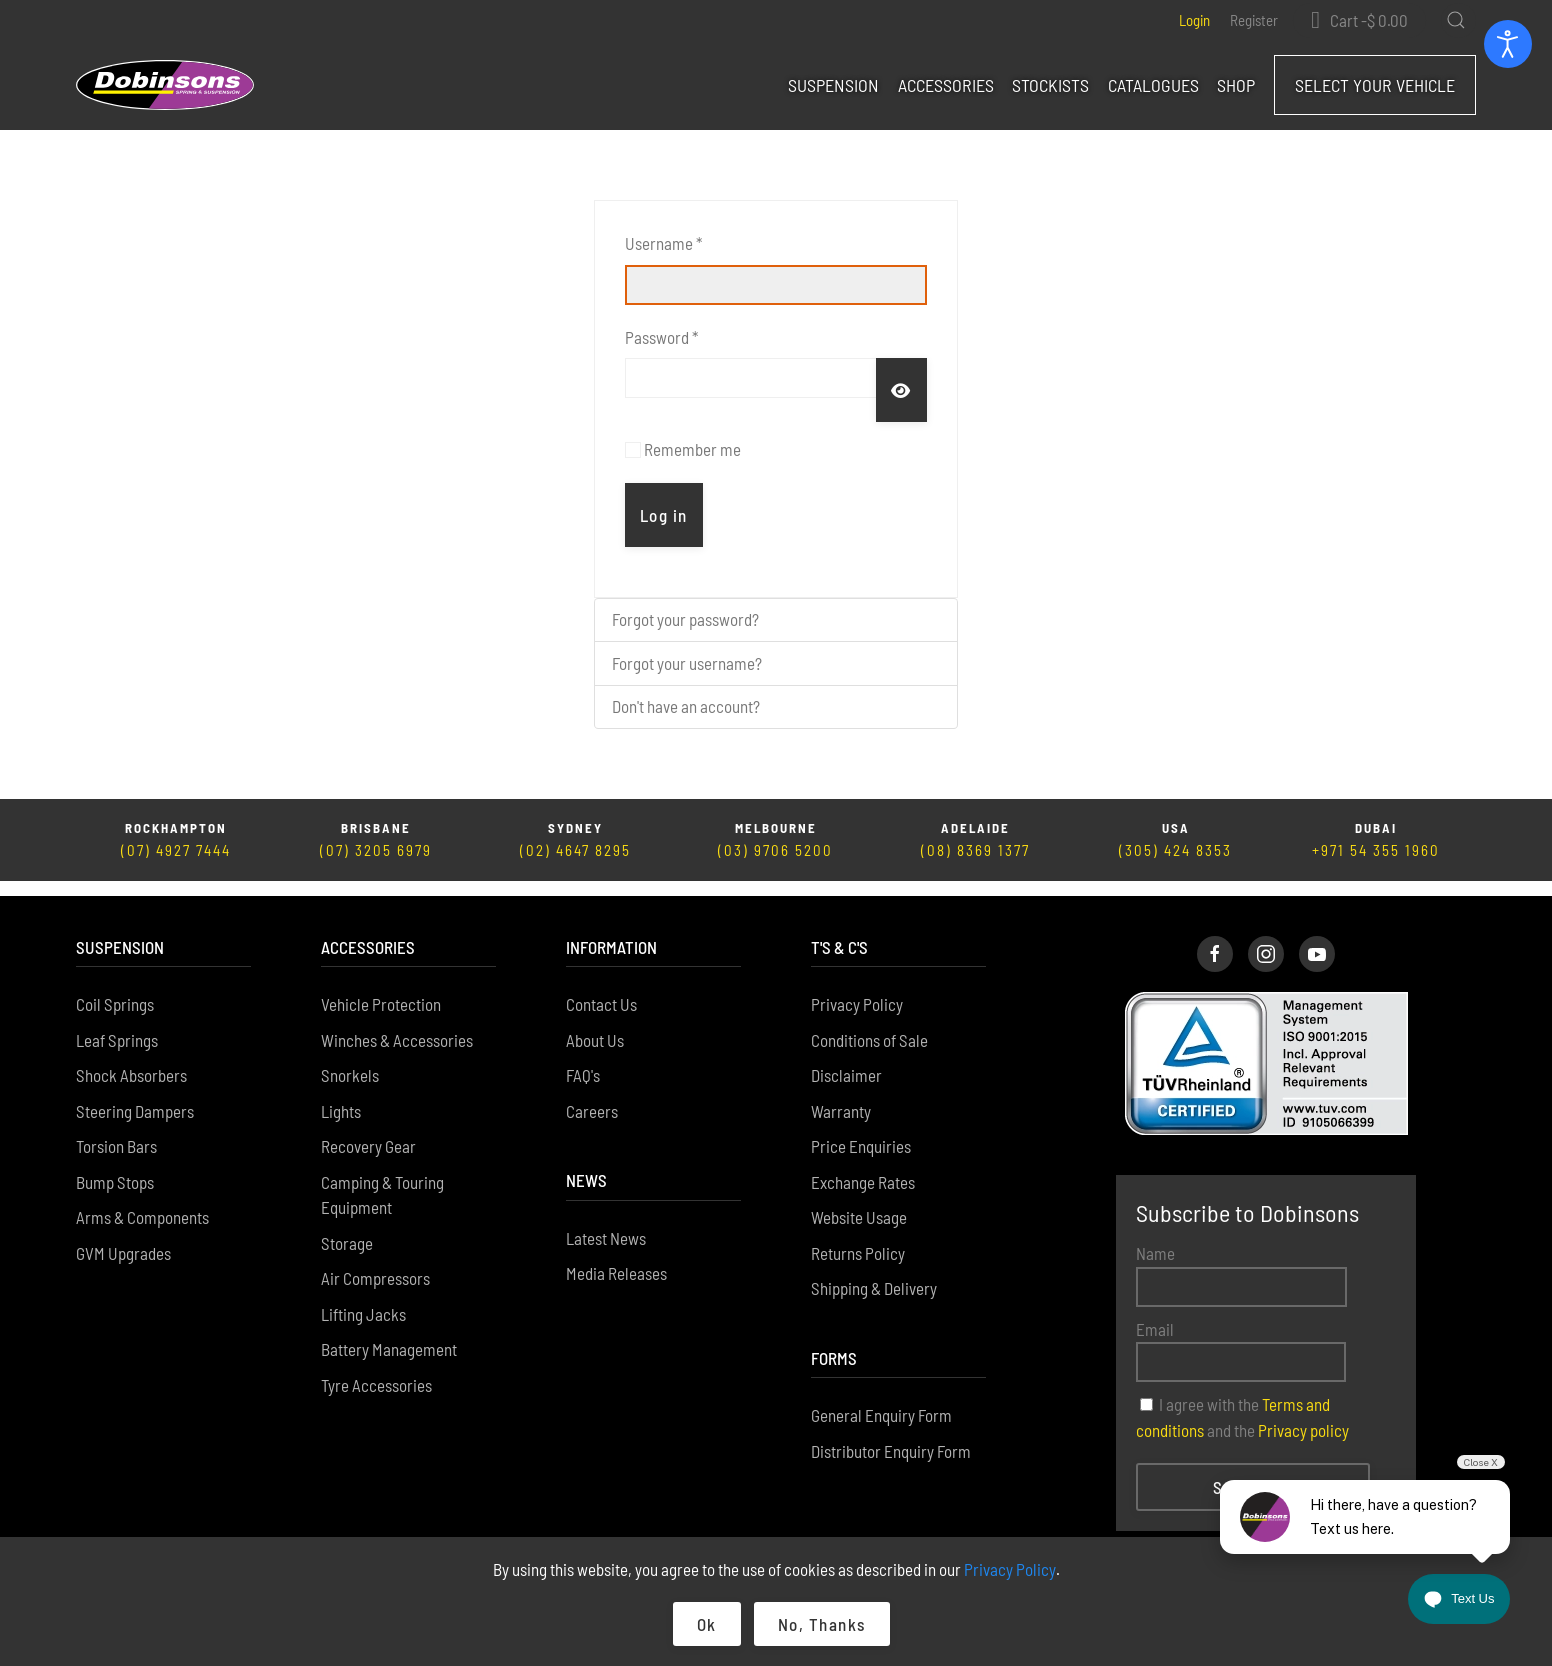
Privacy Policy (857, 989)
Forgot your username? (687, 663)
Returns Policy (858, 1238)
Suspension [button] (833, 85)
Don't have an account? (686, 706)
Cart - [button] (1369, 20)
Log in (664, 515)
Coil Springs (115, 989)
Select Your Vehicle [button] (1375, 85)
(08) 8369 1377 (975, 850)
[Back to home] (165, 85)
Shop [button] (1236, 85)
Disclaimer (846, 1060)
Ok (707, 1624)
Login (1194, 20)
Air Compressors (375, 1263)
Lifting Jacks (363, 1299)
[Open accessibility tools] (1508, 44)
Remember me (692, 449)
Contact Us (601, 989)
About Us (595, 1025)
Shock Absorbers (131, 1060)
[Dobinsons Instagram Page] (1266, 939)
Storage (347, 1228)
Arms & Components (142, 1202)
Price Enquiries (861, 1131)
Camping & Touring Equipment (382, 1180)
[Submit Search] (1456, 20)
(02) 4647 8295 (575, 850)
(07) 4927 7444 (176, 850)
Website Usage (859, 1202)
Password (661, 337)
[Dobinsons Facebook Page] (1215, 939)
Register (1254, 20)
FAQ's (583, 1060)
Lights (341, 1096)
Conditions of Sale (869, 1025)
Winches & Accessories (397, 1025)
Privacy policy (1303, 1415)
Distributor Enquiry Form (891, 1436)
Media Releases (616, 1258)
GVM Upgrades (123, 1238)
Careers (592, 1096)
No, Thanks (822, 1624)
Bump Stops (115, 1167)
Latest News (606, 1223)
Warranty (841, 1096)
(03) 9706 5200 (775, 850)
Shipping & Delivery (874, 1273)
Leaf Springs (117, 1025)
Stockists (1050, 85)
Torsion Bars (116, 1131)
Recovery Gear (368, 1131)
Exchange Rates (863, 1167)
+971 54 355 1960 (1376, 850)
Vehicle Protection (381, 989)
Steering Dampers (135, 1096)
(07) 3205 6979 (376, 850)
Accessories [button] (946, 85)
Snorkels (350, 1060)
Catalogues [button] (1153, 85)
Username (663, 243)
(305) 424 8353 (1175, 850)
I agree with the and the (1242, 1402)
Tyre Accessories (376, 1370)
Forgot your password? (685, 619)
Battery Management (389, 1334)
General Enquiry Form (881, 1400)
